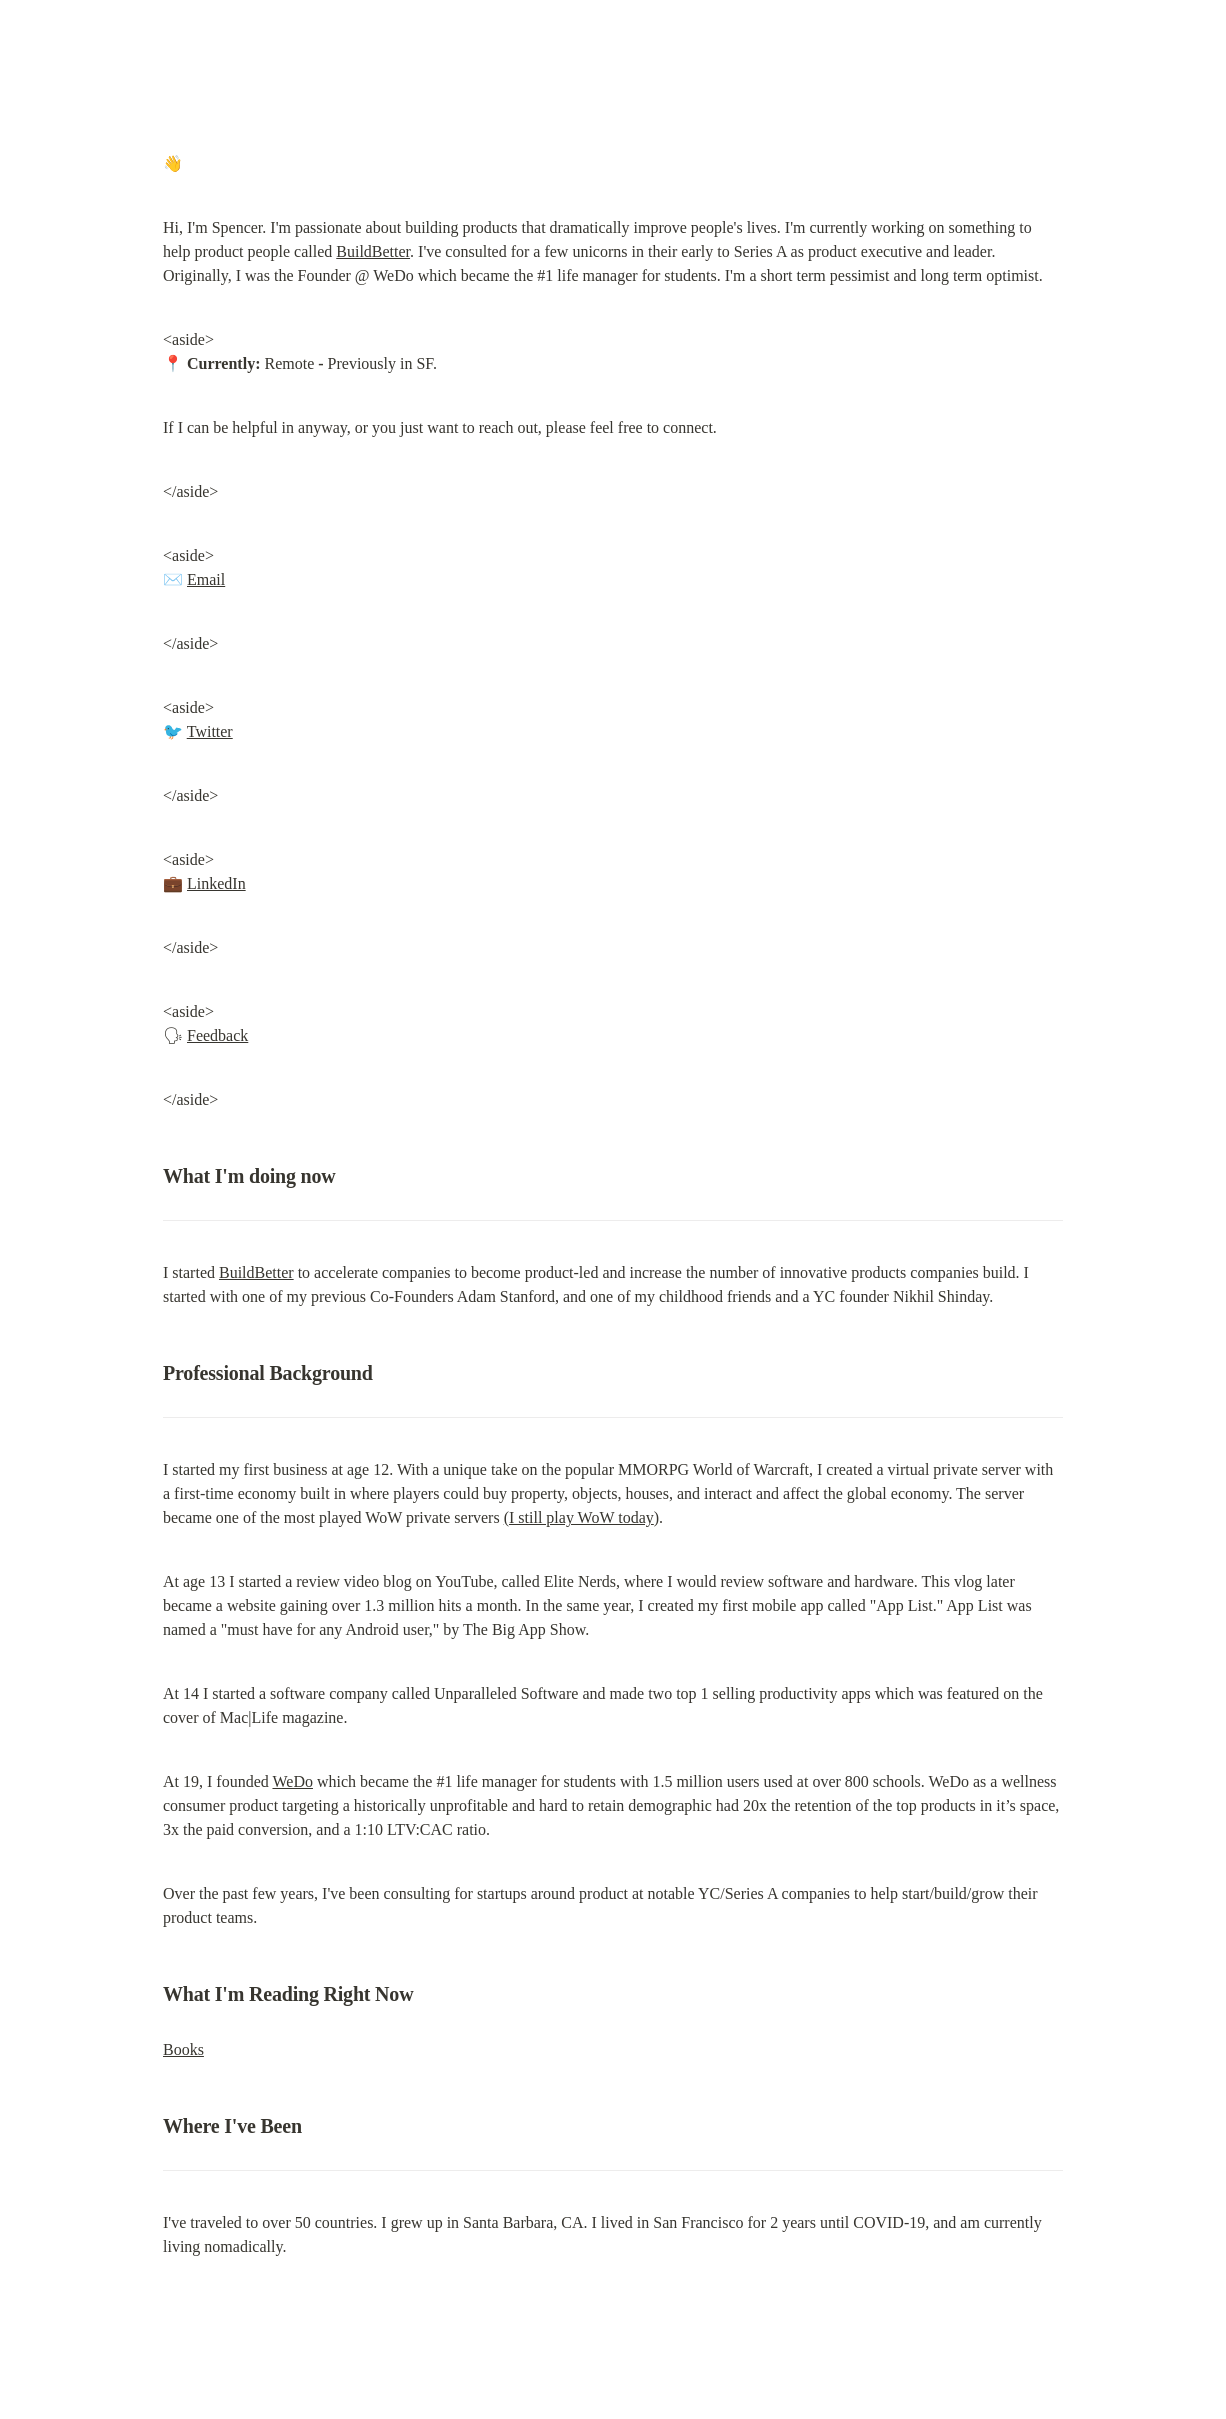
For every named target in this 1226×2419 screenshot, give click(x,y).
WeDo (292, 1781)
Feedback (217, 1035)
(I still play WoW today (579, 1517)
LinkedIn (216, 883)
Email (206, 579)
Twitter (210, 731)
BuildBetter (373, 251)
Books (183, 2049)
